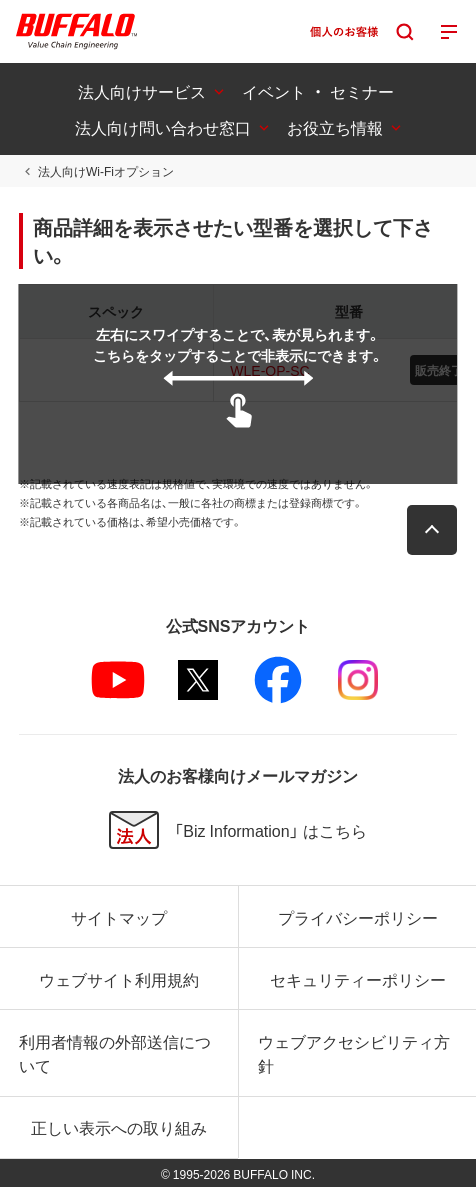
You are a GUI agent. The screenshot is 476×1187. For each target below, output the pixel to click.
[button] (432, 530)
